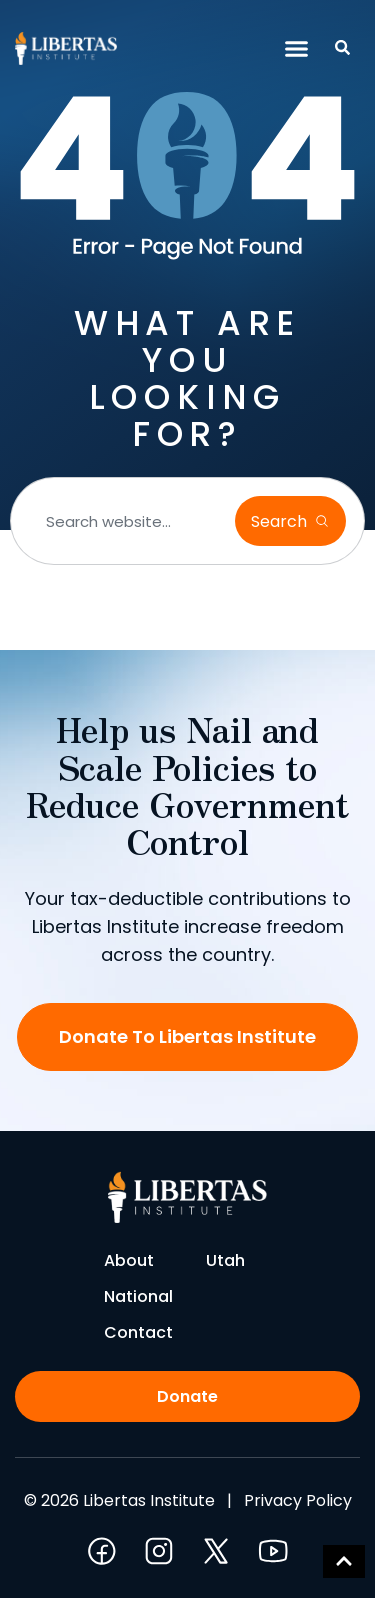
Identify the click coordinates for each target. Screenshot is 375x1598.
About (129, 1260)
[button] (297, 49)
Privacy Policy (298, 1500)
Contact (138, 1332)
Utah (225, 1260)
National (138, 1296)
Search (281, 521)
